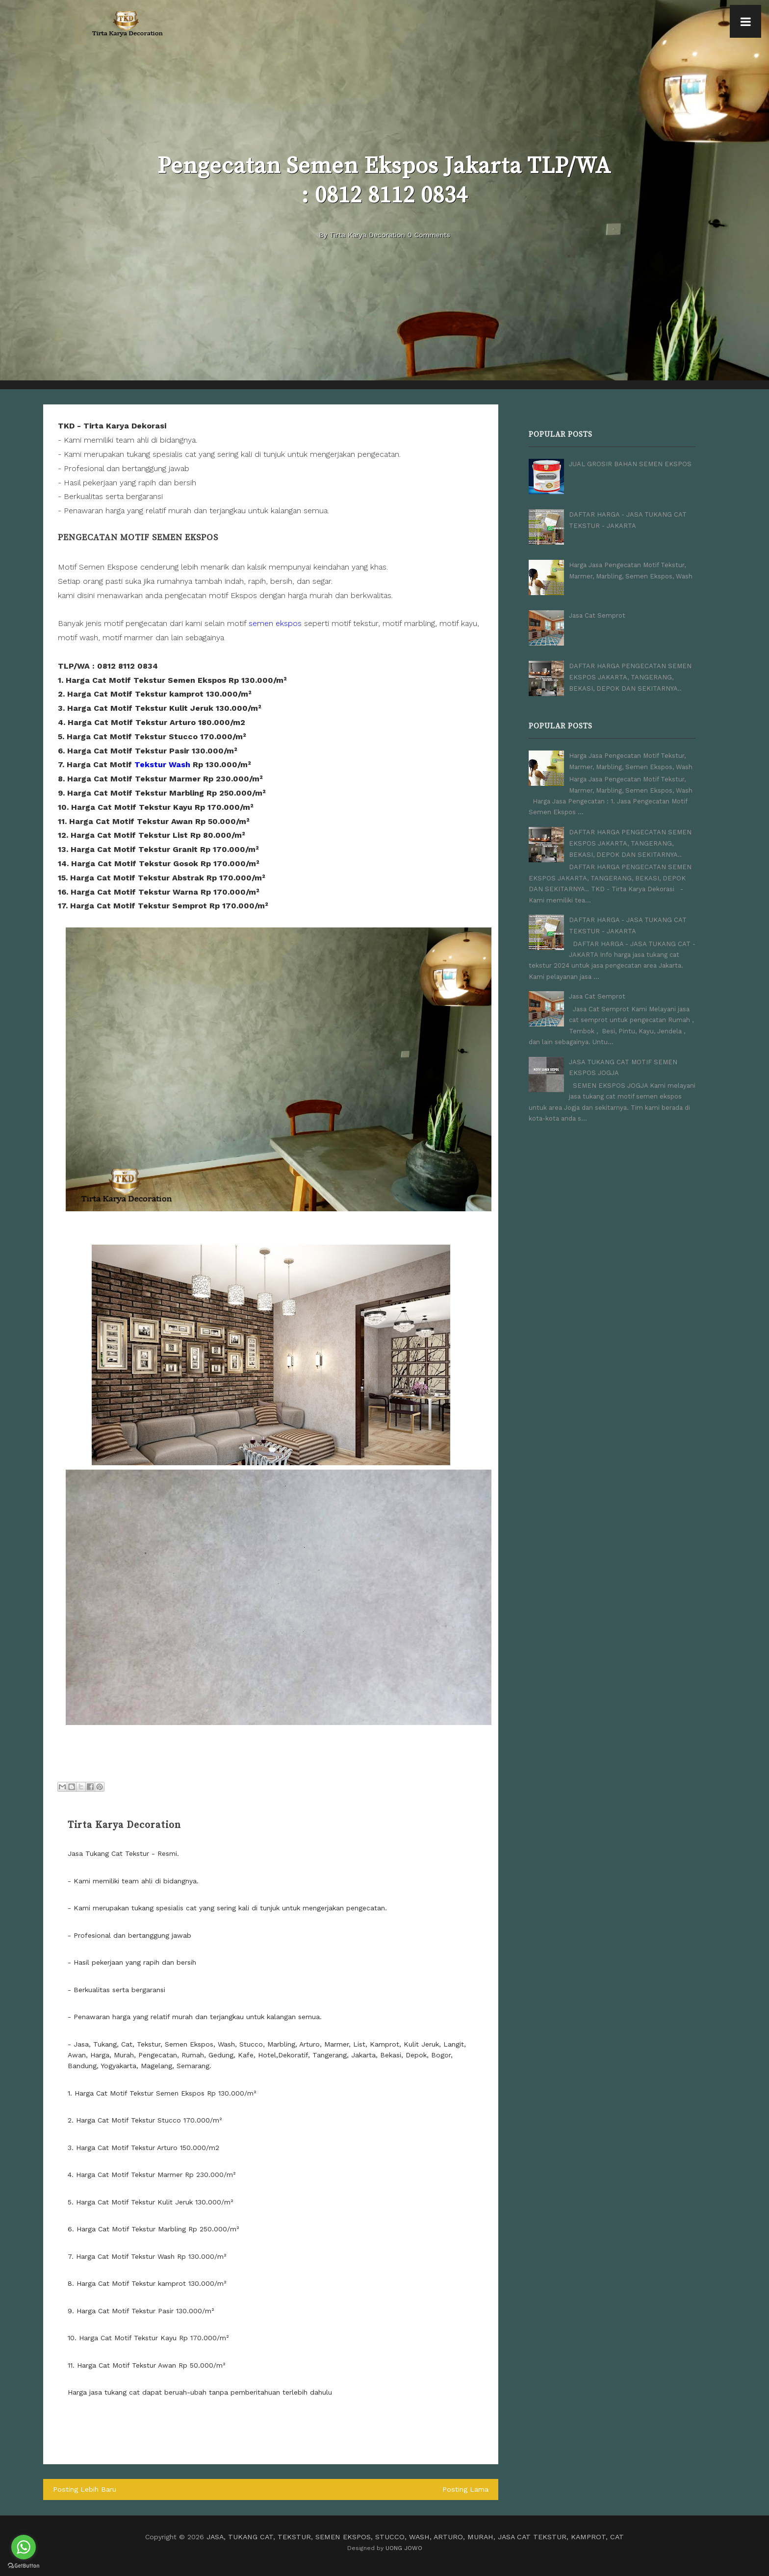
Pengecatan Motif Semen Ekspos (138, 537)
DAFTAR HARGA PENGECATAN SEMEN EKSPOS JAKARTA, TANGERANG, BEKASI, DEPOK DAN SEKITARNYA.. (630, 676)
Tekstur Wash (162, 764)
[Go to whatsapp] (23, 2547)
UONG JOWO (403, 2547)
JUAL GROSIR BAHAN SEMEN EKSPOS (630, 464)
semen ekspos (275, 623)
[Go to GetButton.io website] (23, 2566)
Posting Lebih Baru (84, 2489)
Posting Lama (465, 2489)
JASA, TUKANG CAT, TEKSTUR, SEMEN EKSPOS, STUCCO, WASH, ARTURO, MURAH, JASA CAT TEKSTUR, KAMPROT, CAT (415, 2536)
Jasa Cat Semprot (597, 615)
